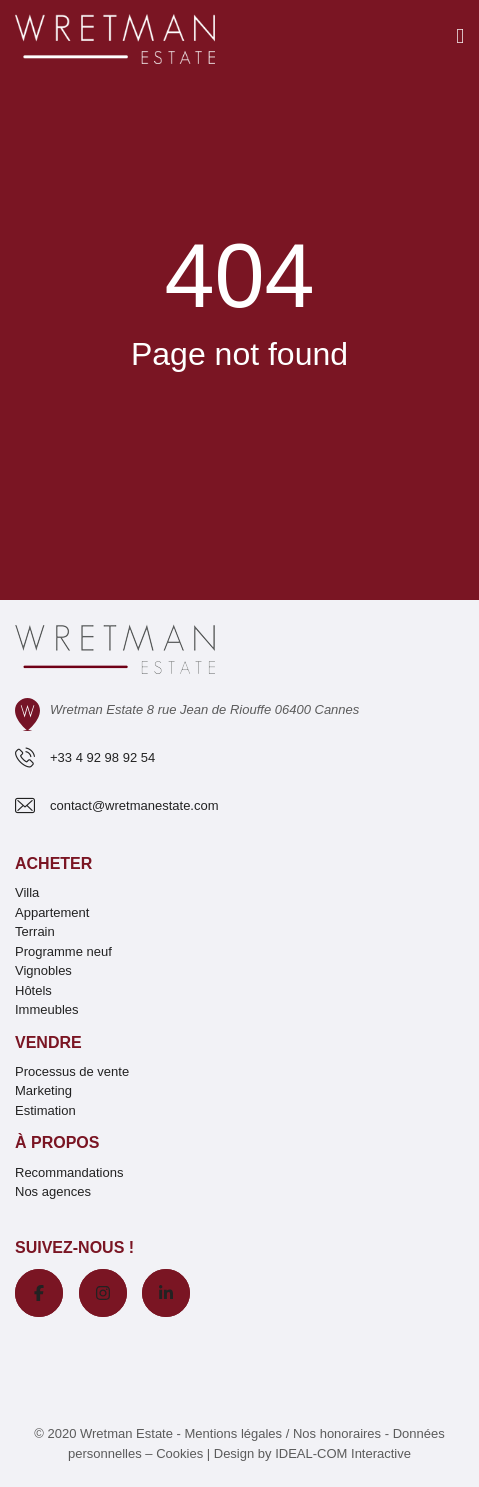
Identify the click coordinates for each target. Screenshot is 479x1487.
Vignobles (43, 970)
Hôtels (33, 990)
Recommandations (69, 1172)
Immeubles (47, 1009)
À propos (57, 1142)
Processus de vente (72, 1071)
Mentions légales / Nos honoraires (283, 1433)
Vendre (48, 1042)
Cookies (179, 1453)
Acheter (53, 863)
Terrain (35, 931)
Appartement (52, 912)
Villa (27, 892)
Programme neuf (63, 951)
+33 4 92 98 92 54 (102, 757)
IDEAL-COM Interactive (343, 1453)
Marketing (43, 1090)
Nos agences (53, 1191)
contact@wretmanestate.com (134, 805)
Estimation (45, 1110)
